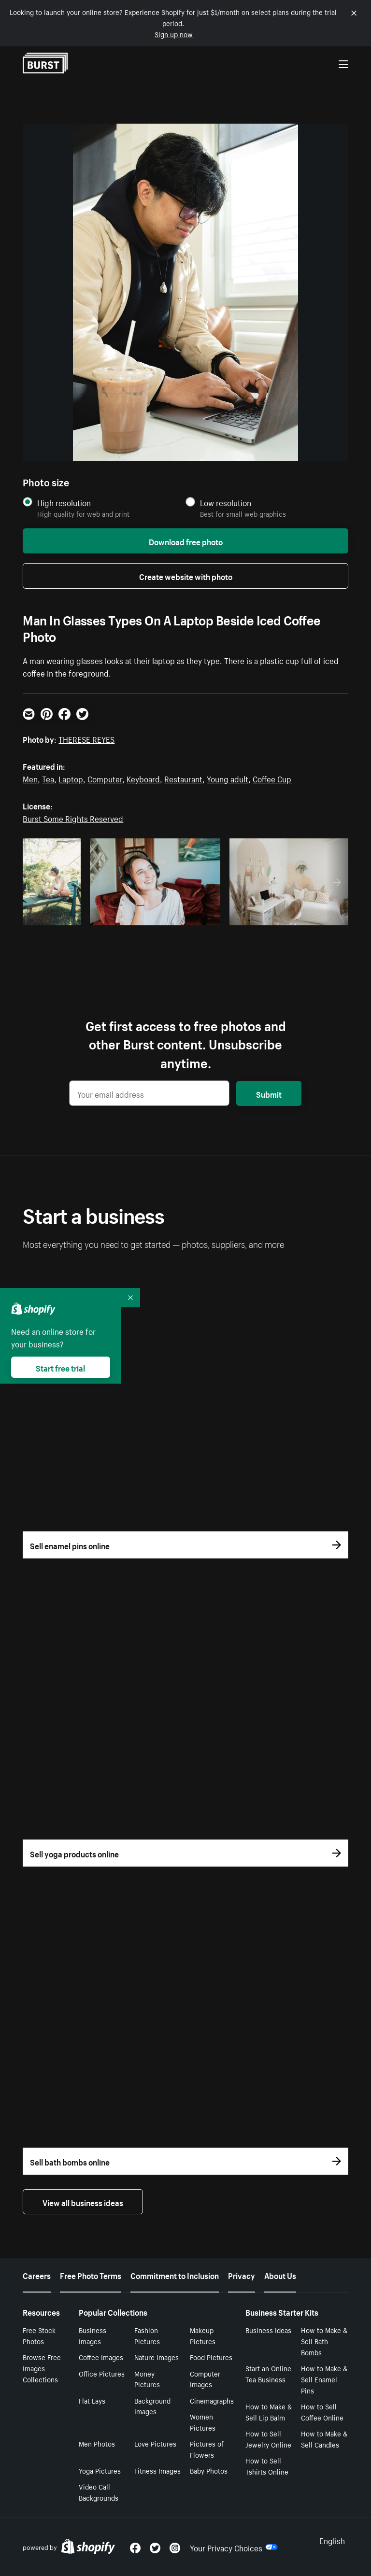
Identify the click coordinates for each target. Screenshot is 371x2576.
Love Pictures (155, 2443)
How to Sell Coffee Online (322, 2411)
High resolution (64, 502)
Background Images (152, 2406)
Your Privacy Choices (234, 2547)
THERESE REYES (86, 738)
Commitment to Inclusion (174, 2274)
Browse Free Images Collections (42, 2367)
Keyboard (143, 778)
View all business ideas (83, 2201)
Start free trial (60, 1367)
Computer (104, 778)
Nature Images (156, 2356)
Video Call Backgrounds (98, 2492)
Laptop (70, 778)
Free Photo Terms (90, 2274)
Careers (37, 2274)
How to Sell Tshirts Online (266, 2466)
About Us (280, 2274)
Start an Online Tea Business (268, 2373)
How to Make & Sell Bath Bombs (324, 2340)
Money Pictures (147, 2379)
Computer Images (205, 2379)
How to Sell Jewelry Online (268, 2438)
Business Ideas (268, 2329)
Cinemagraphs (212, 2400)
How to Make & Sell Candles (324, 2438)
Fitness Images (157, 2470)
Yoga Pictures (100, 2470)
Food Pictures (211, 2356)
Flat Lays (92, 2400)
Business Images (92, 2335)
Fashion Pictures (147, 2335)
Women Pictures (202, 2422)
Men (30, 778)
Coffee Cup (272, 778)
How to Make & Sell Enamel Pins (324, 2379)
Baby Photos (209, 2470)
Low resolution (225, 502)
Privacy (241, 2274)
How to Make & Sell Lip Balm (268, 2411)
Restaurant (183, 778)
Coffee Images (101, 2356)
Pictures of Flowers (207, 2449)
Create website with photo (185, 575)
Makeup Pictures (202, 2335)
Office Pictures (102, 2373)
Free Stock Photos (39, 2335)
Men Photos (97, 2443)
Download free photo (186, 541)
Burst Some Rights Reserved (73, 817)
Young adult (227, 778)
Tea (48, 778)
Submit (269, 1093)
